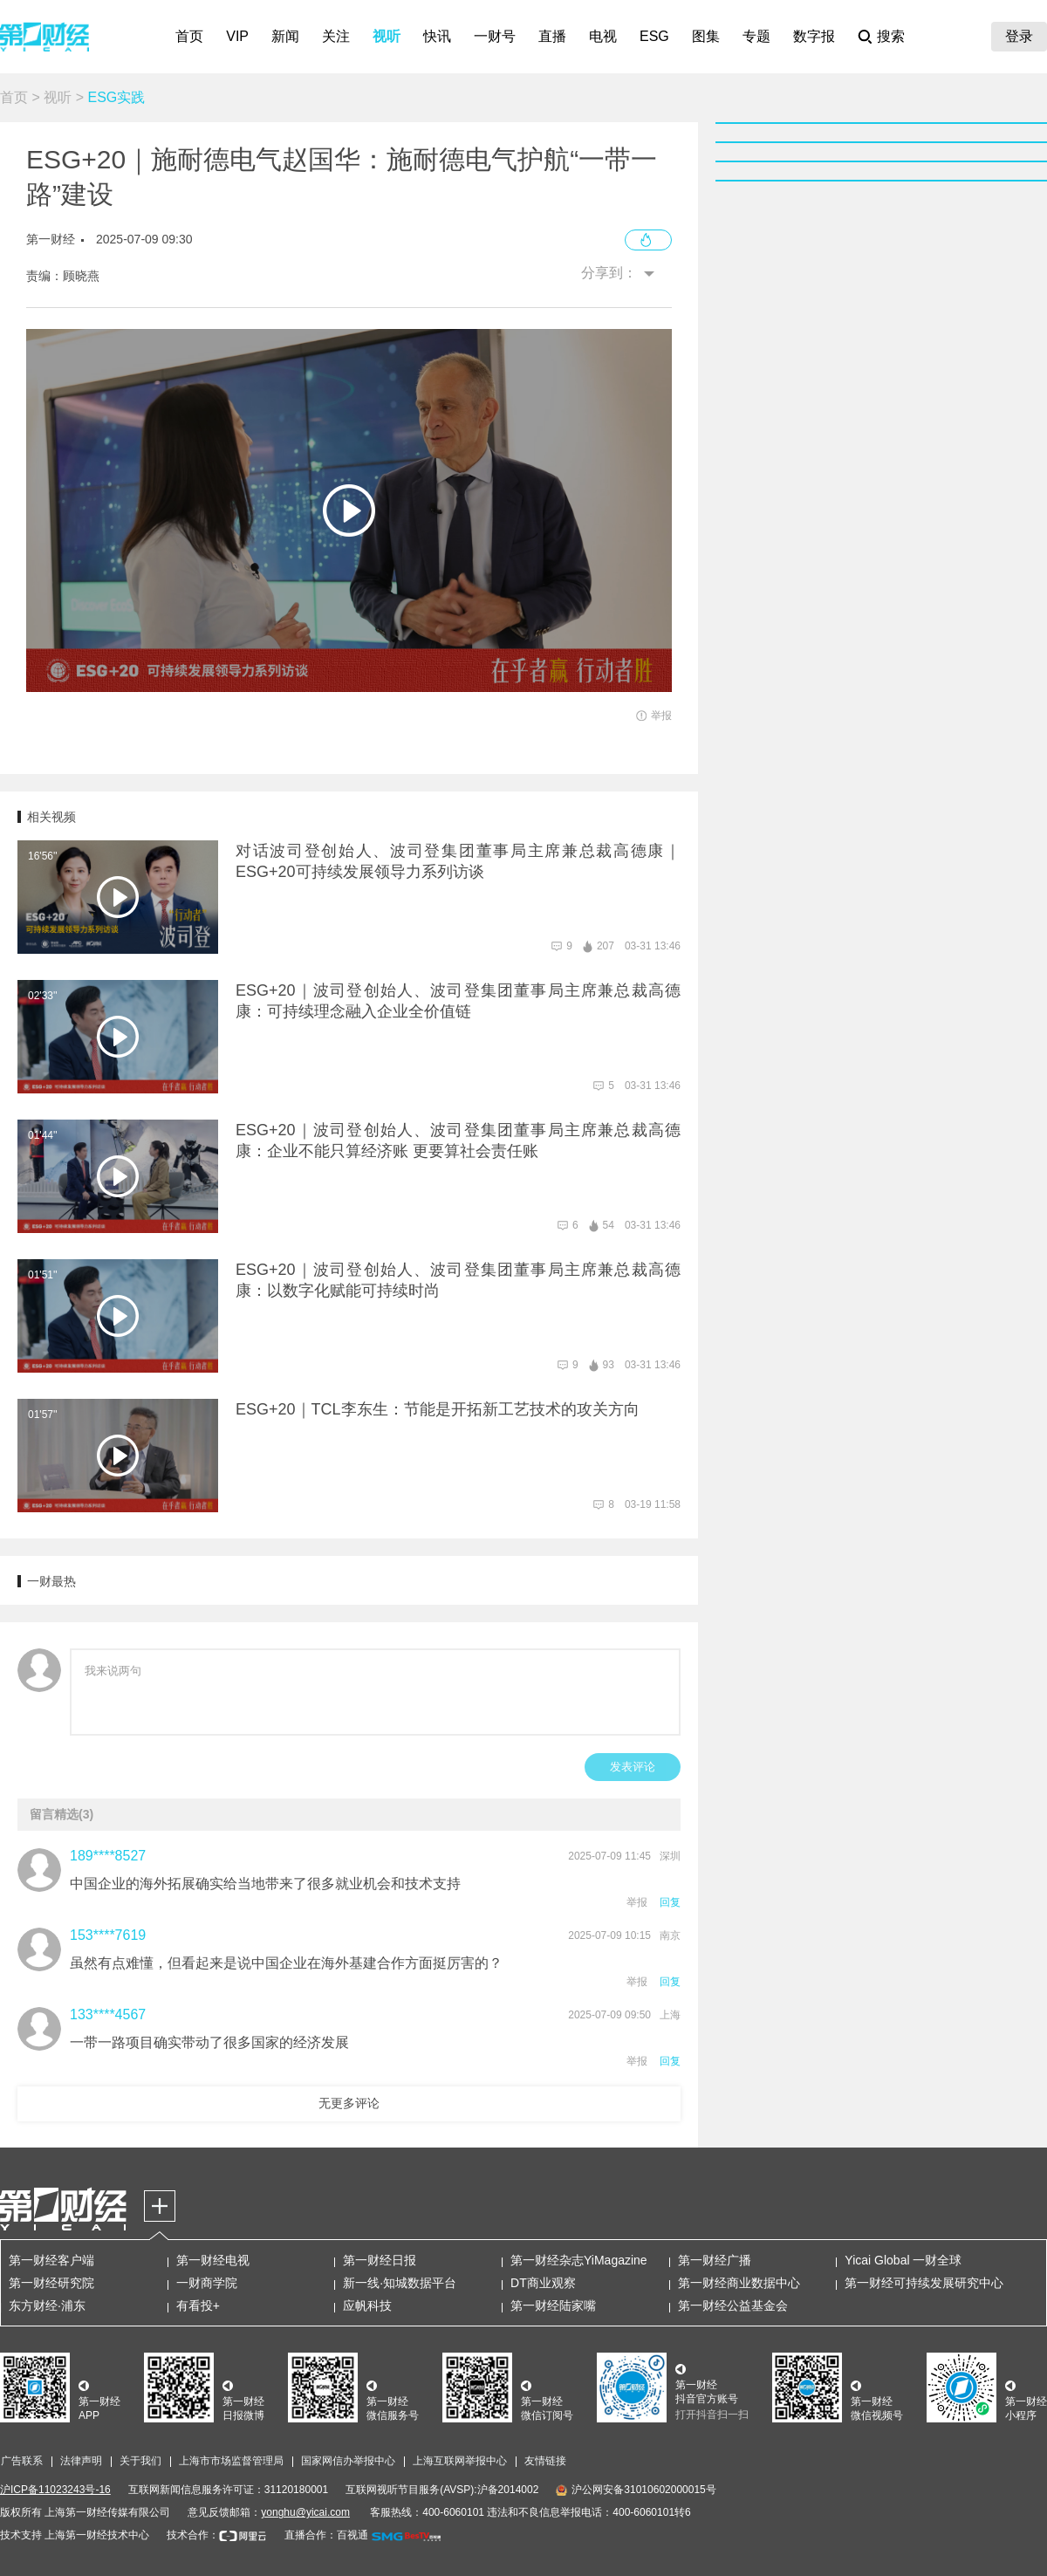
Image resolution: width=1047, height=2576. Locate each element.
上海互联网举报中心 (460, 2461)
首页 (189, 36)
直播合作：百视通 (326, 2535)
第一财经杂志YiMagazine (578, 2260)
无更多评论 (349, 2103)
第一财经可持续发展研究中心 (924, 2283)
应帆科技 (367, 2305)
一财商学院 (206, 2283)
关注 (336, 36)
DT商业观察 (543, 2283)
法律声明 (81, 2461)
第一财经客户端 (51, 2260)
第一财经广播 (714, 2260)
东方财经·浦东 (47, 2305)
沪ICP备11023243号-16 (55, 2490)
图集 (706, 36)
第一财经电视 (213, 2260)
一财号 (495, 36)
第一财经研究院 (51, 2283)
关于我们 (140, 2461)
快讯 (437, 36)
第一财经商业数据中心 (739, 2283)
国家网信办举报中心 (348, 2461)
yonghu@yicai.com (305, 2512)
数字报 (814, 36)
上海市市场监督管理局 (231, 2461)
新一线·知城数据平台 (399, 2283)
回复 (670, 1902)
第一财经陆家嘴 (553, 2305)
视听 (386, 36)
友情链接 (545, 2461)
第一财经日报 (379, 2260)
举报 (636, 1902)
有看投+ (198, 2305)
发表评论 (632, 1766)
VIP (237, 36)
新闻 (285, 36)
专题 (756, 36)
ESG (654, 36)
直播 (552, 36)
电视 (603, 36)
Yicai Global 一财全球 (903, 2260)
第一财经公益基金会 (733, 2305)
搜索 (891, 36)
